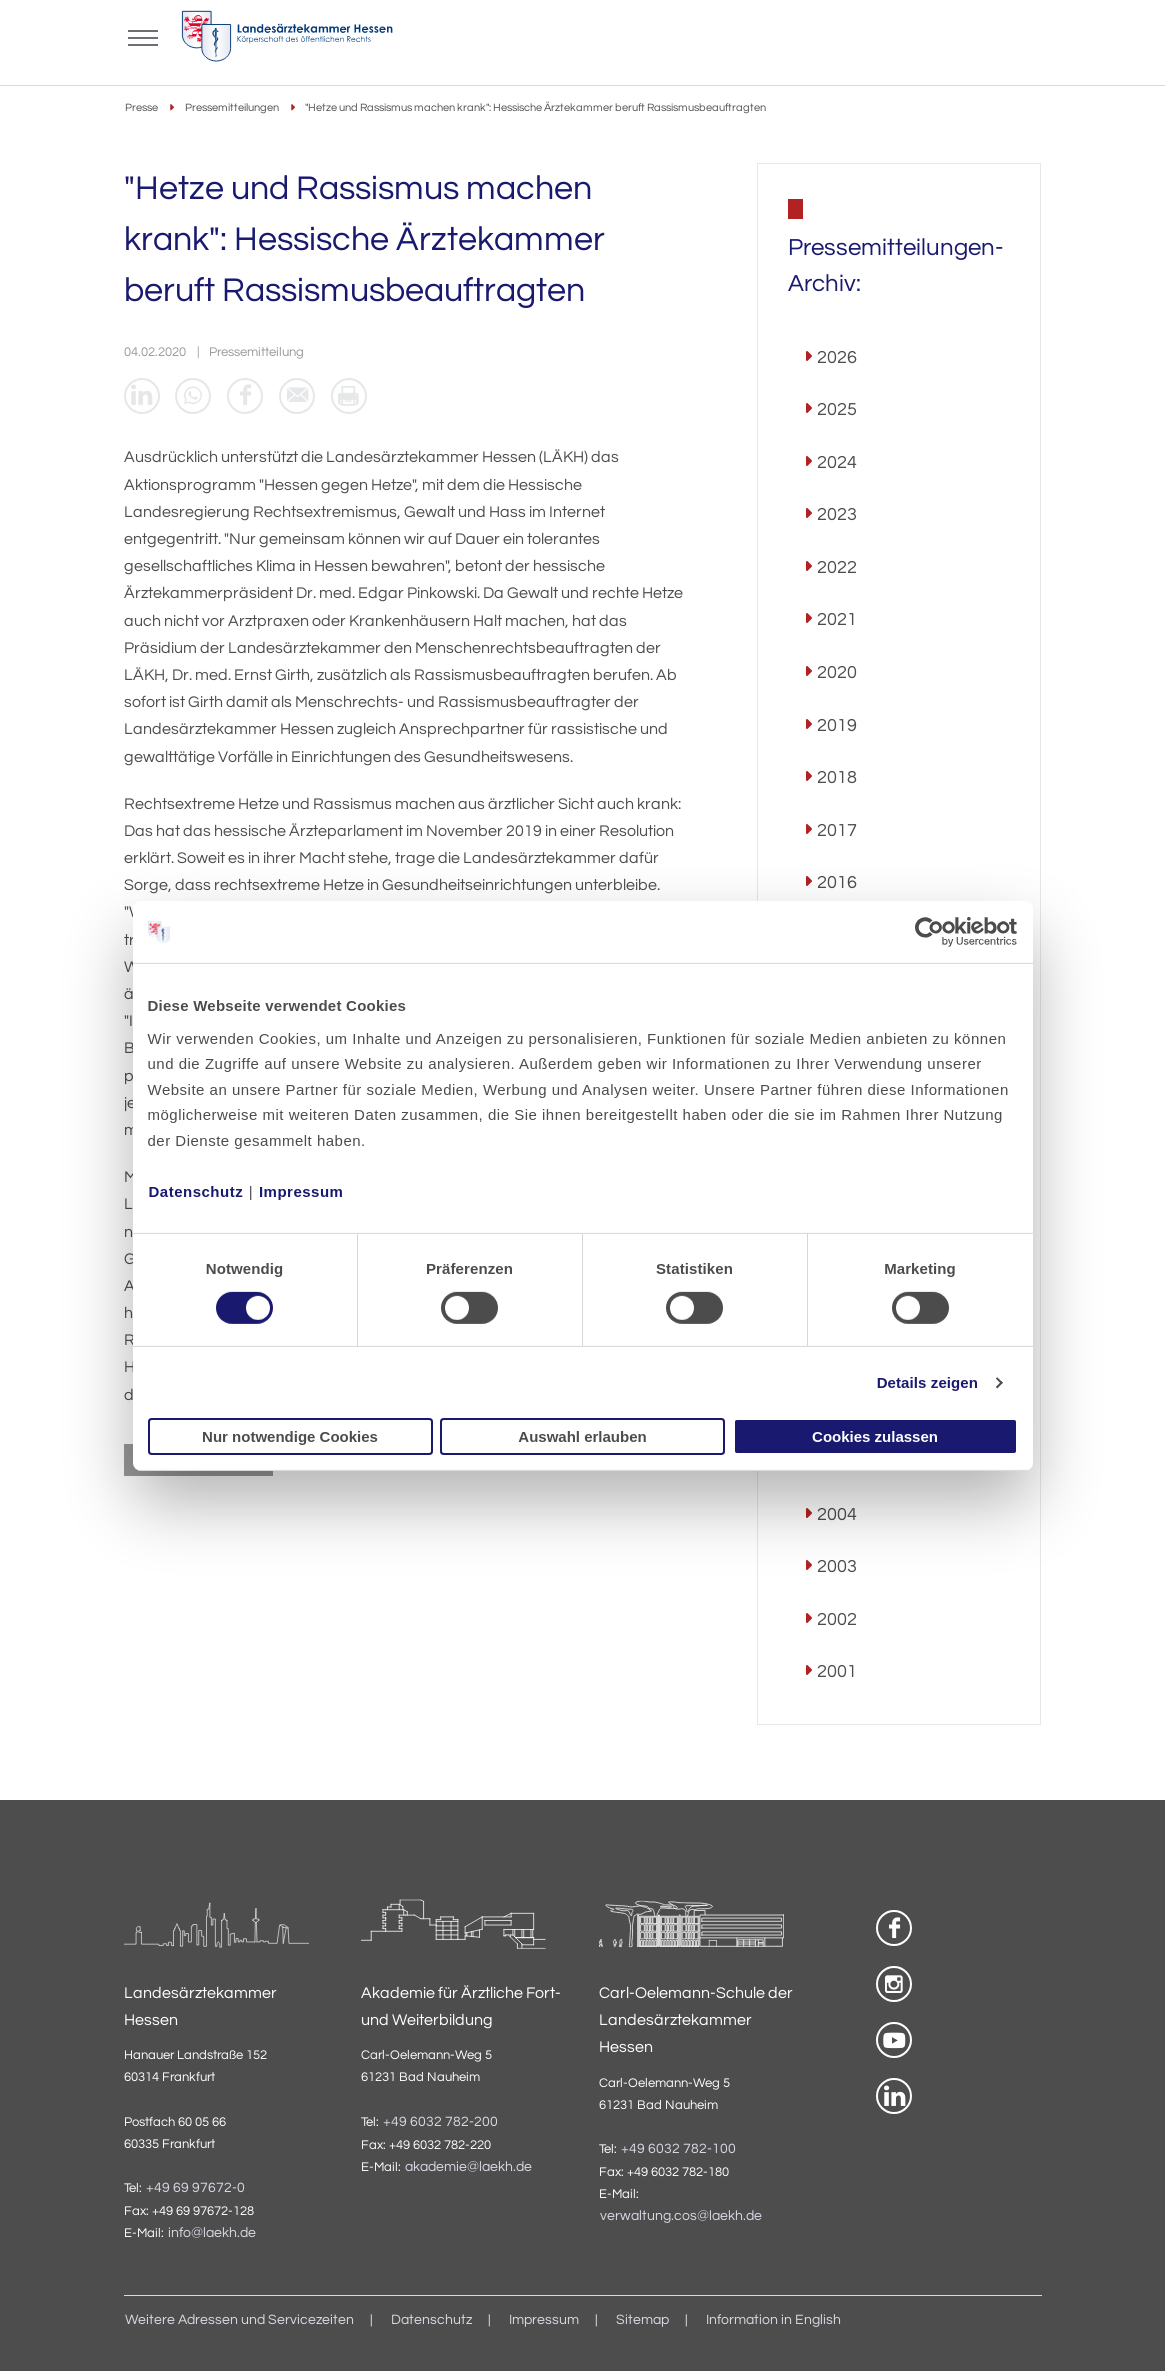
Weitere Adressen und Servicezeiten (239, 2321)
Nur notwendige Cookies (290, 1436)
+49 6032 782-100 (678, 2149)
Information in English (773, 2321)
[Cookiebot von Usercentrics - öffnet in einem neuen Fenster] (930, 932)
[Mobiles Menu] (144, 36)
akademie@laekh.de (468, 2167)
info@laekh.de (212, 2234)
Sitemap (642, 2321)
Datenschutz (196, 1190)
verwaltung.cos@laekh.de (681, 2217)
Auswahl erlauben (582, 1436)
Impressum (301, 1190)
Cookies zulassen (875, 1436)
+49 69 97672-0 (195, 2188)
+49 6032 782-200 (440, 2122)
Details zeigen (927, 1382)
